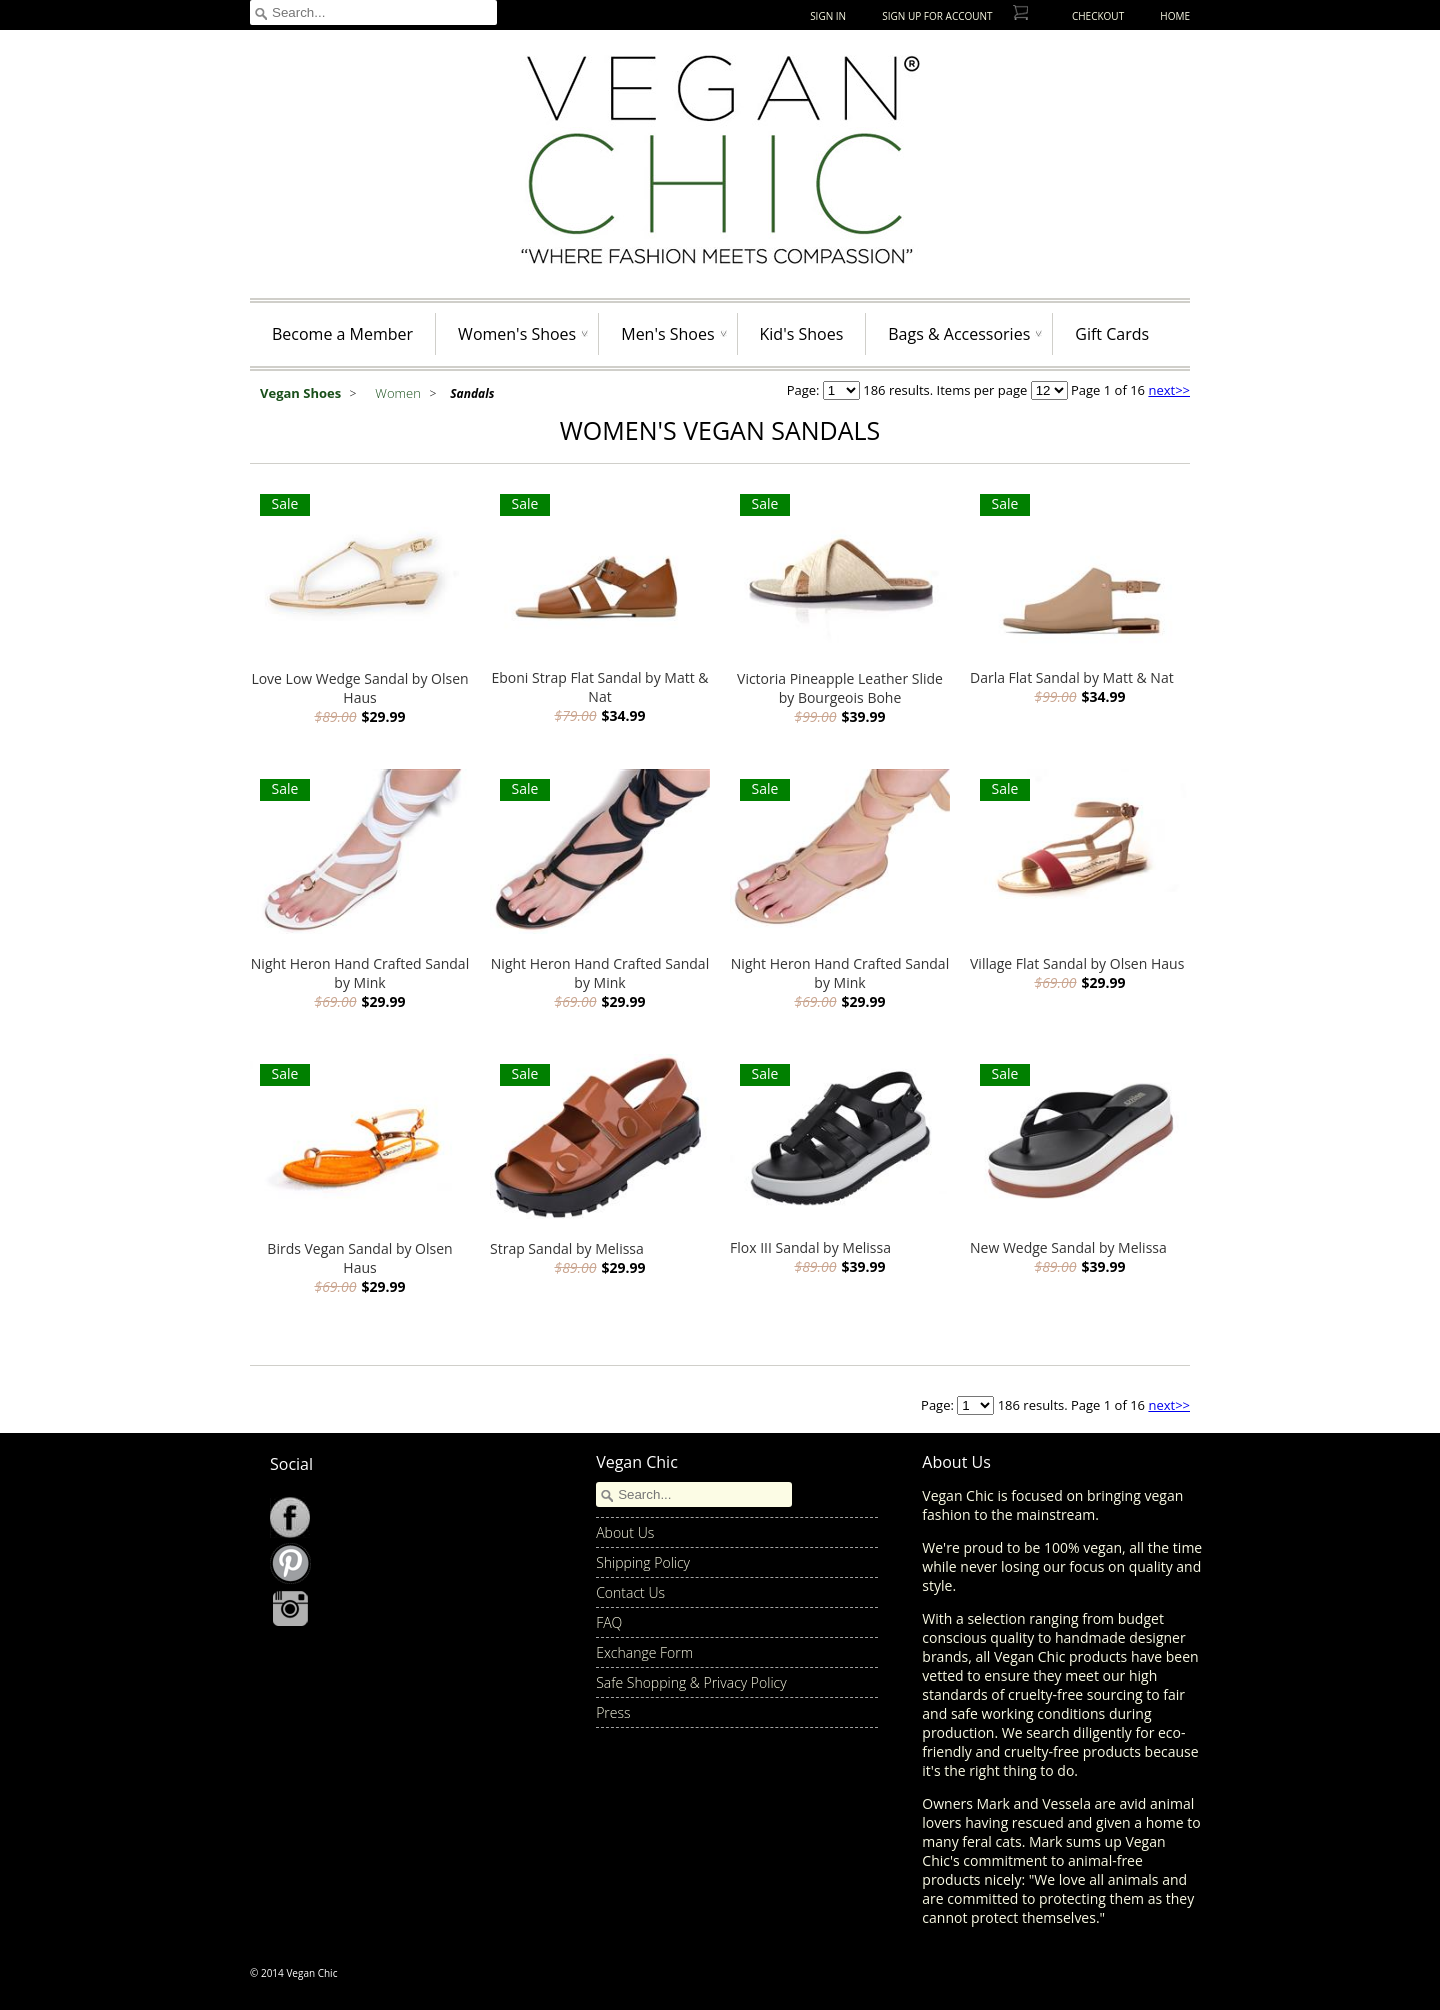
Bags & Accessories (959, 334)
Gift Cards (1112, 334)
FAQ (609, 1622)
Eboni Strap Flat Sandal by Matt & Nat (599, 687)
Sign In (828, 16)
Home (1175, 16)
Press (613, 1712)
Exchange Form (644, 1652)
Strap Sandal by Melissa (567, 1248)
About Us (625, 1532)
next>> (1169, 390)
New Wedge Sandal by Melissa (1068, 1247)
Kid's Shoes (802, 334)
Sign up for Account (937, 16)
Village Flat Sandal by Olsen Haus (1077, 963)
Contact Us (630, 1592)
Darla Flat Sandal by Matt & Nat (1072, 677)
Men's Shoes (667, 334)
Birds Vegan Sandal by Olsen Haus (359, 1258)
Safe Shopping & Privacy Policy (691, 1682)
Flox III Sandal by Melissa (810, 1247)
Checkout (1098, 16)
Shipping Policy (643, 1562)
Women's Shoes (517, 334)
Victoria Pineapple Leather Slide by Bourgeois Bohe (840, 688)
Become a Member (342, 334)
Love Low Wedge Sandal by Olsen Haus (359, 688)
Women (399, 393)
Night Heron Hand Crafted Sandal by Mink (360, 973)
